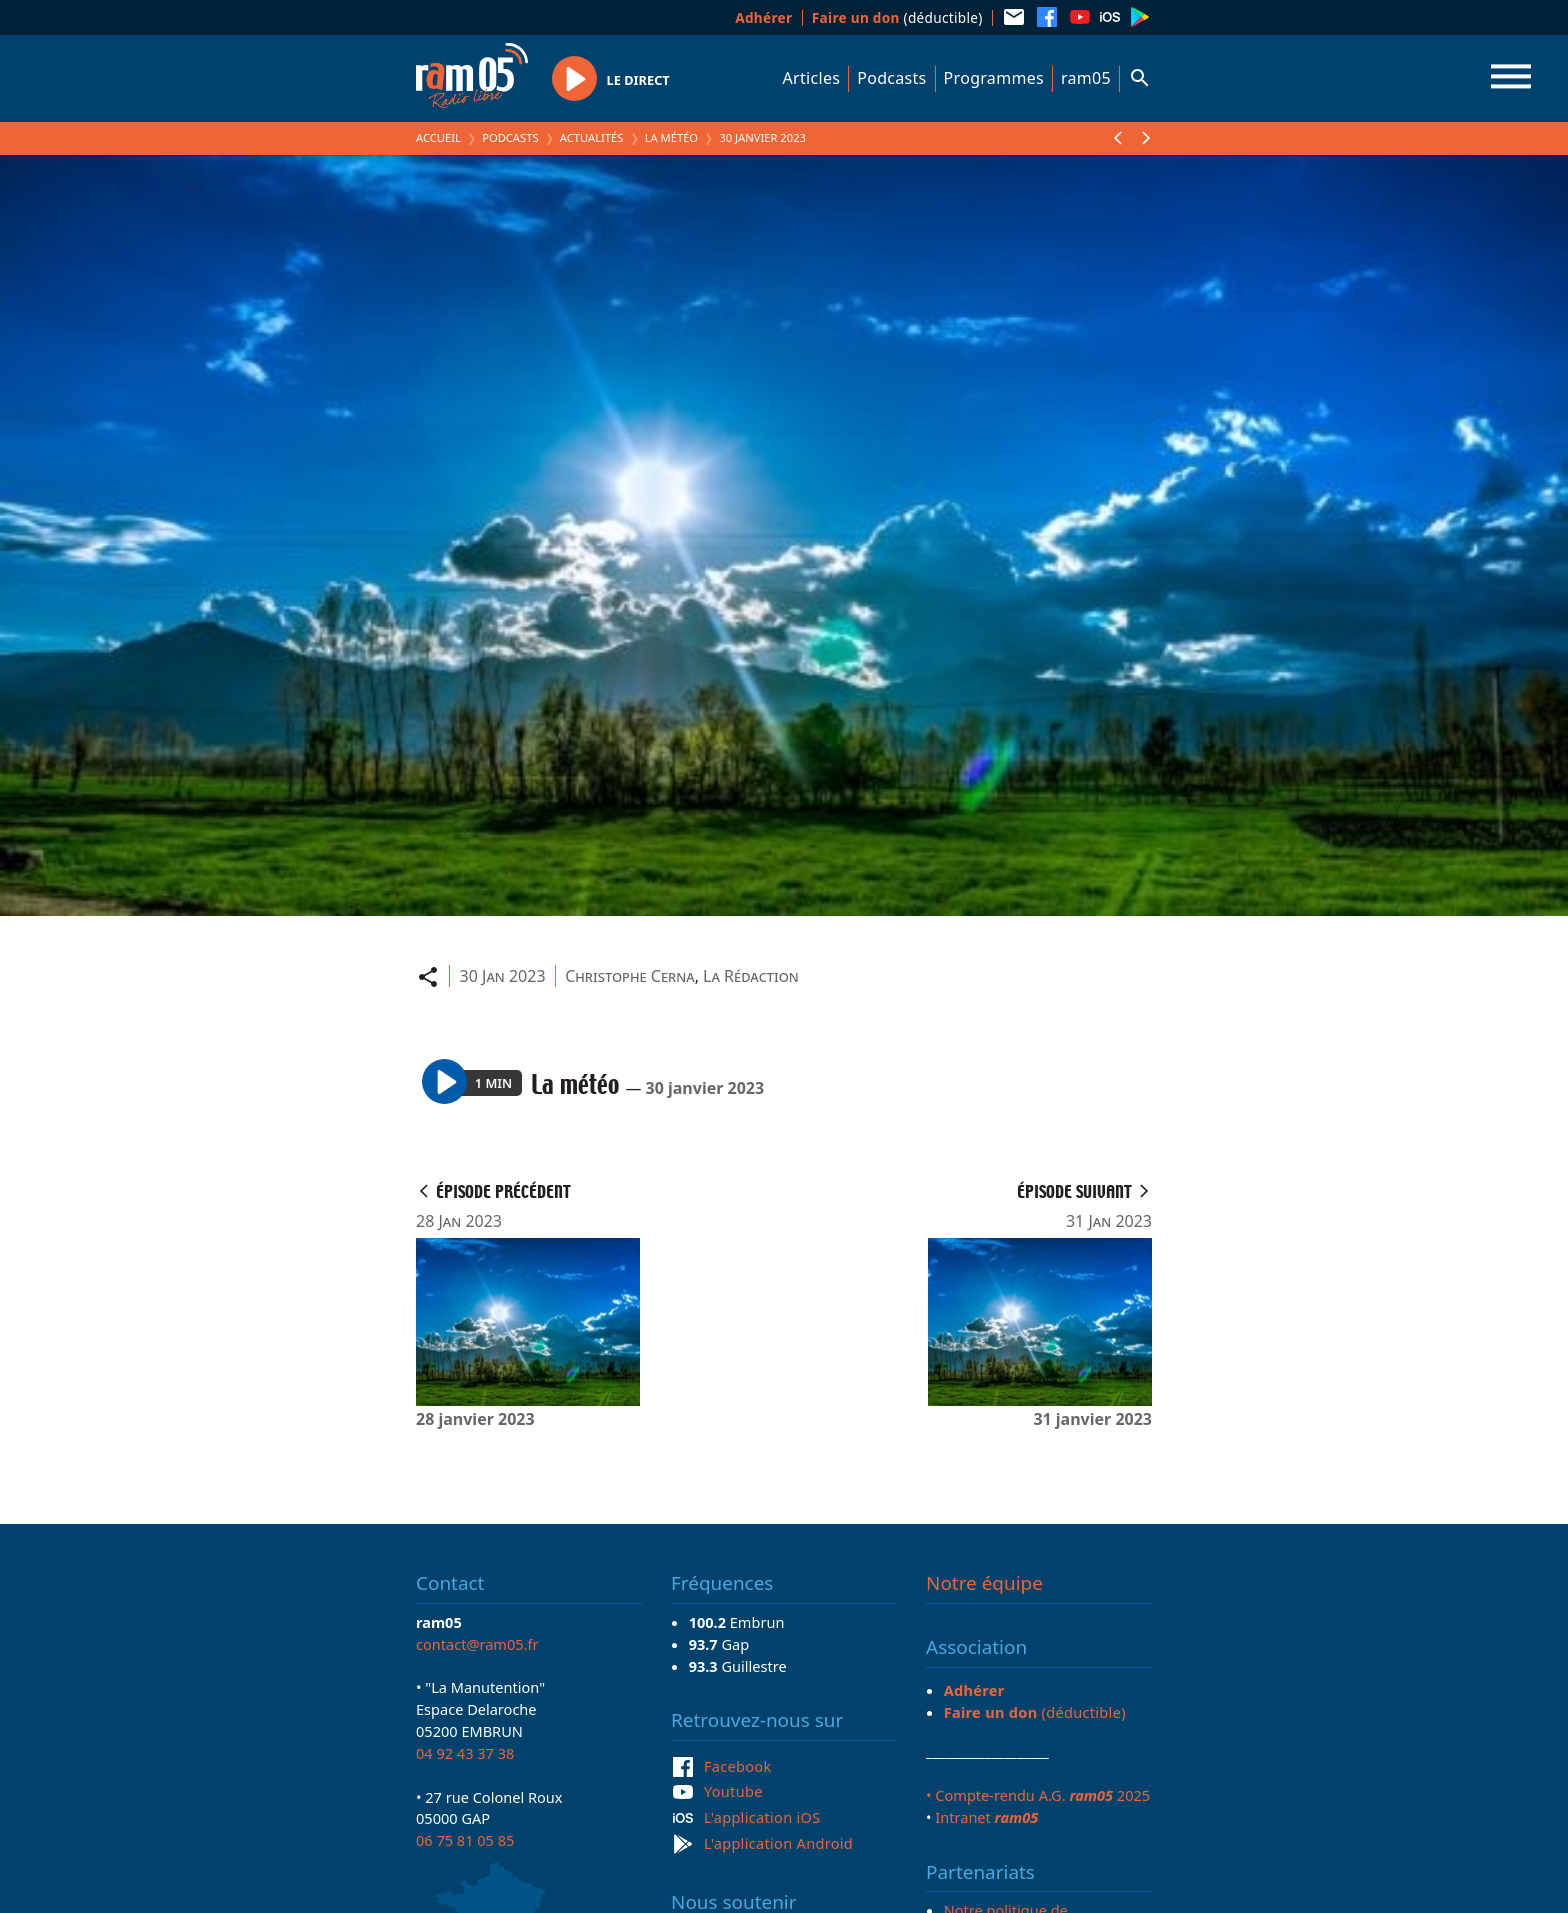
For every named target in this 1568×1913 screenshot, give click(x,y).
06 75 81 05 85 (465, 1840)
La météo (671, 137)
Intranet (986, 1817)
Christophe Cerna (629, 976)
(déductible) (897, 17)
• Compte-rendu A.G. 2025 (1038, 1795)
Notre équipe (984, 1583)
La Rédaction (751, 976)
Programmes (994, 78)
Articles (812, 78)
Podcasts (891, 78)
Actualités (592, 137)
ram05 (1086, 78)
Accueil (438, 137)
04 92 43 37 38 (465, 1753)
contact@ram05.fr (477, 1644)
